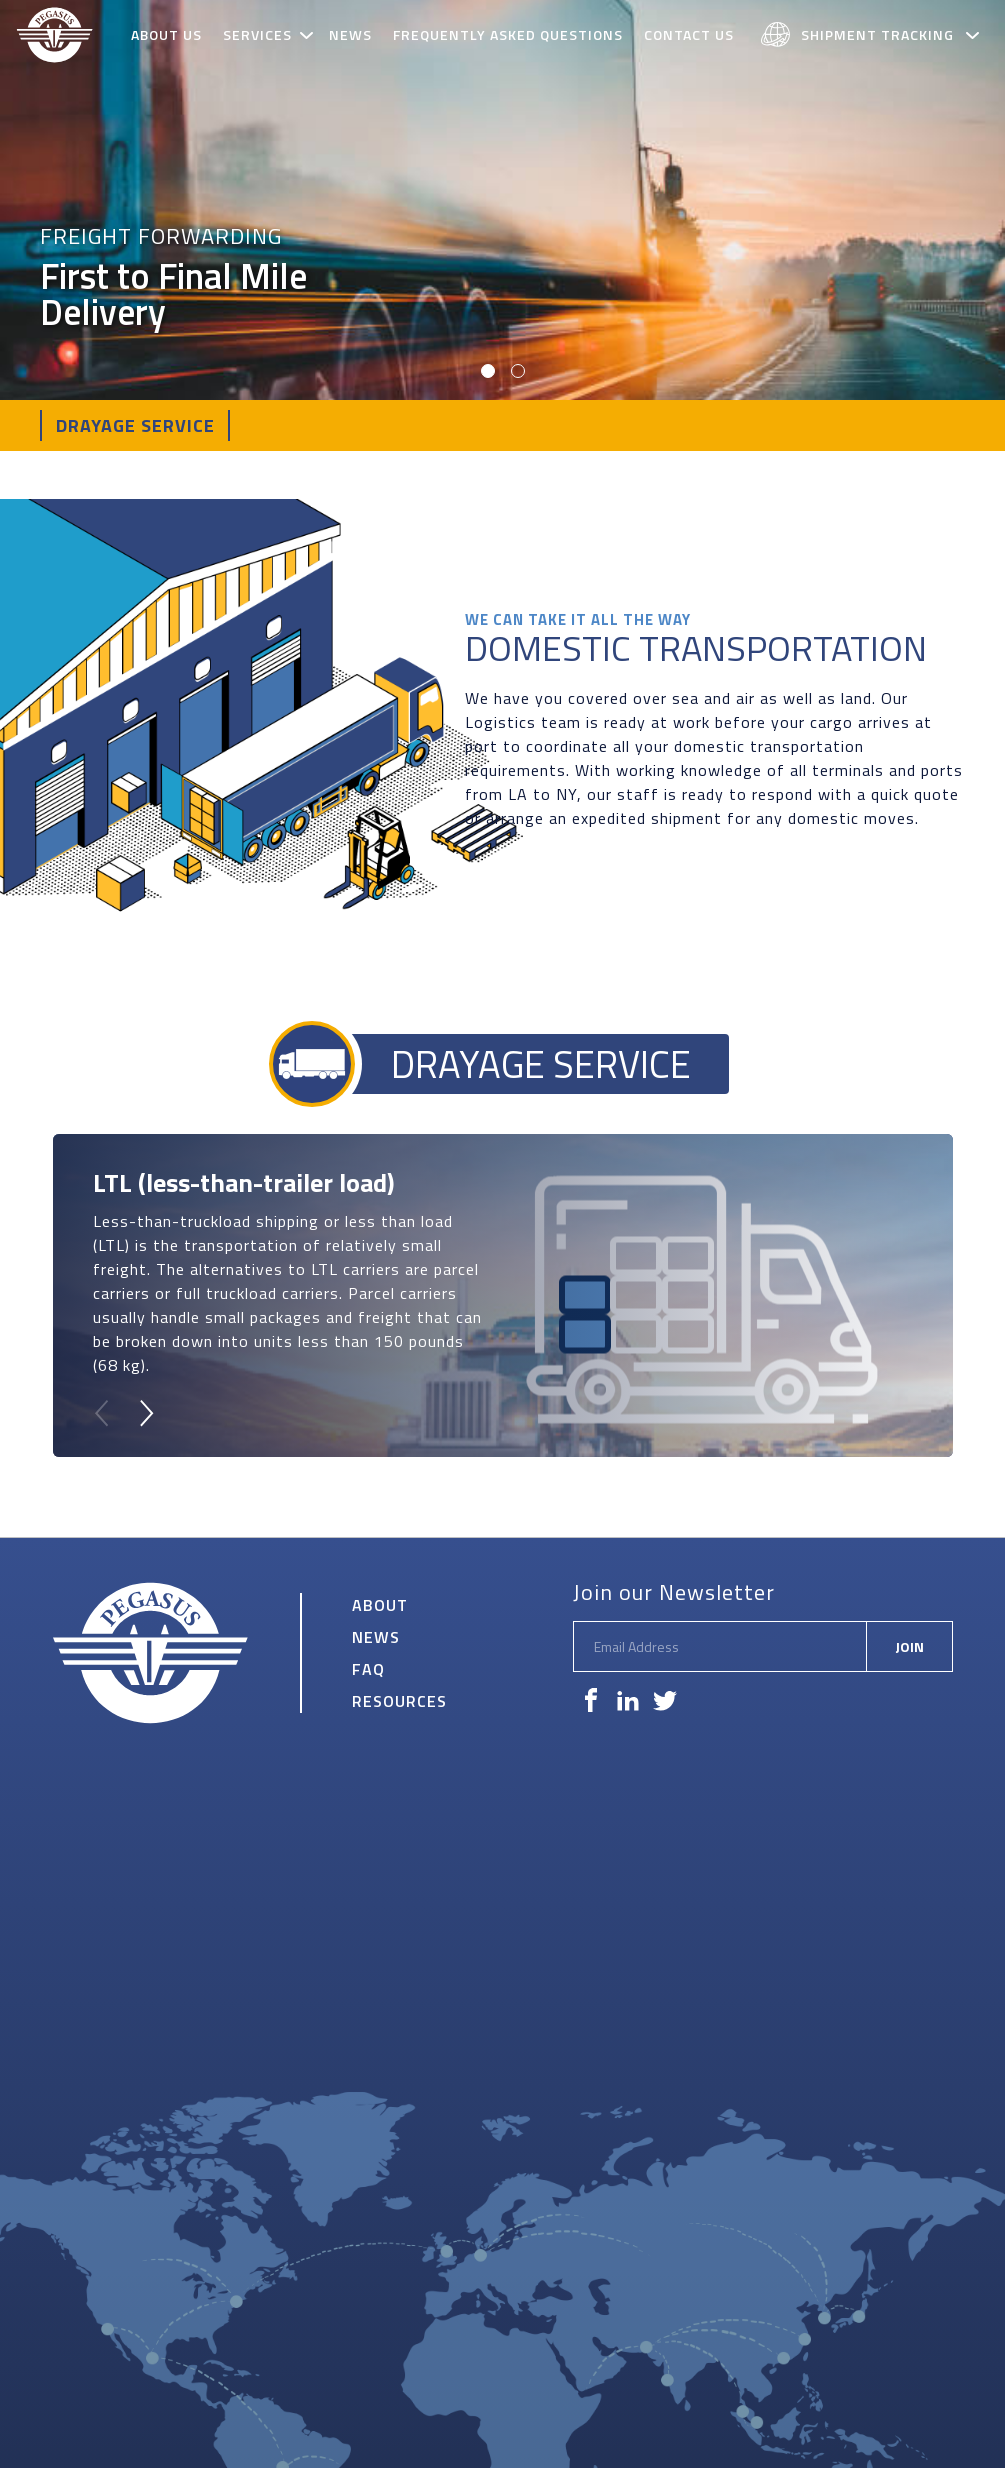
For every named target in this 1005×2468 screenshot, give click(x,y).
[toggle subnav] (309, 35)
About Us (166, 34)
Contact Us (689, 34)
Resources (399, 1701)
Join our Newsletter (674, 1592)
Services (257, 34)
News (350, 34)
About (380, 1605)
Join (909, 1646)
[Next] (145, 1413)
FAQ (368, 1669)
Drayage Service (135, 425)
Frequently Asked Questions (508, 34)
